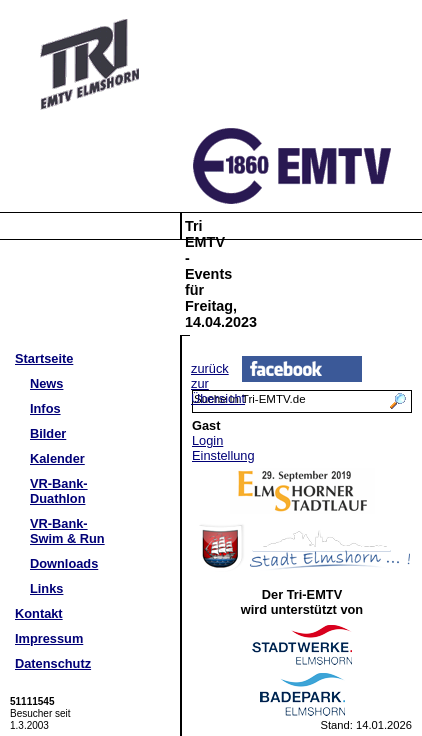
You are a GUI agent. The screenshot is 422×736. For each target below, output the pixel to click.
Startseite (44, 358)
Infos (45, 408)
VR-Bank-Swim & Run (67, 531)
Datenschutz (53, 663)
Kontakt (39, 613)
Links (46, 588)
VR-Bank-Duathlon (59, 491)
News (46, 383)
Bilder (48, 433)
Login (207, 440)
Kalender (57, 458)
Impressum (49, 638)
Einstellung (223, 455)
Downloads (64, 563)
